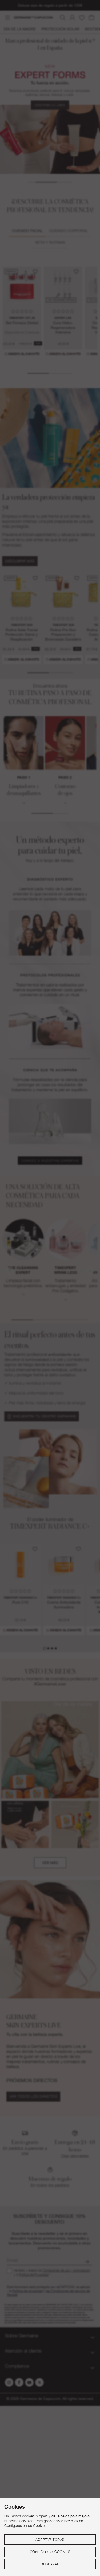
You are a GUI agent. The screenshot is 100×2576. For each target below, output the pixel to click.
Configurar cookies (50, 2552)
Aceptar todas (50, 2539)
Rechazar (50, 2564)
